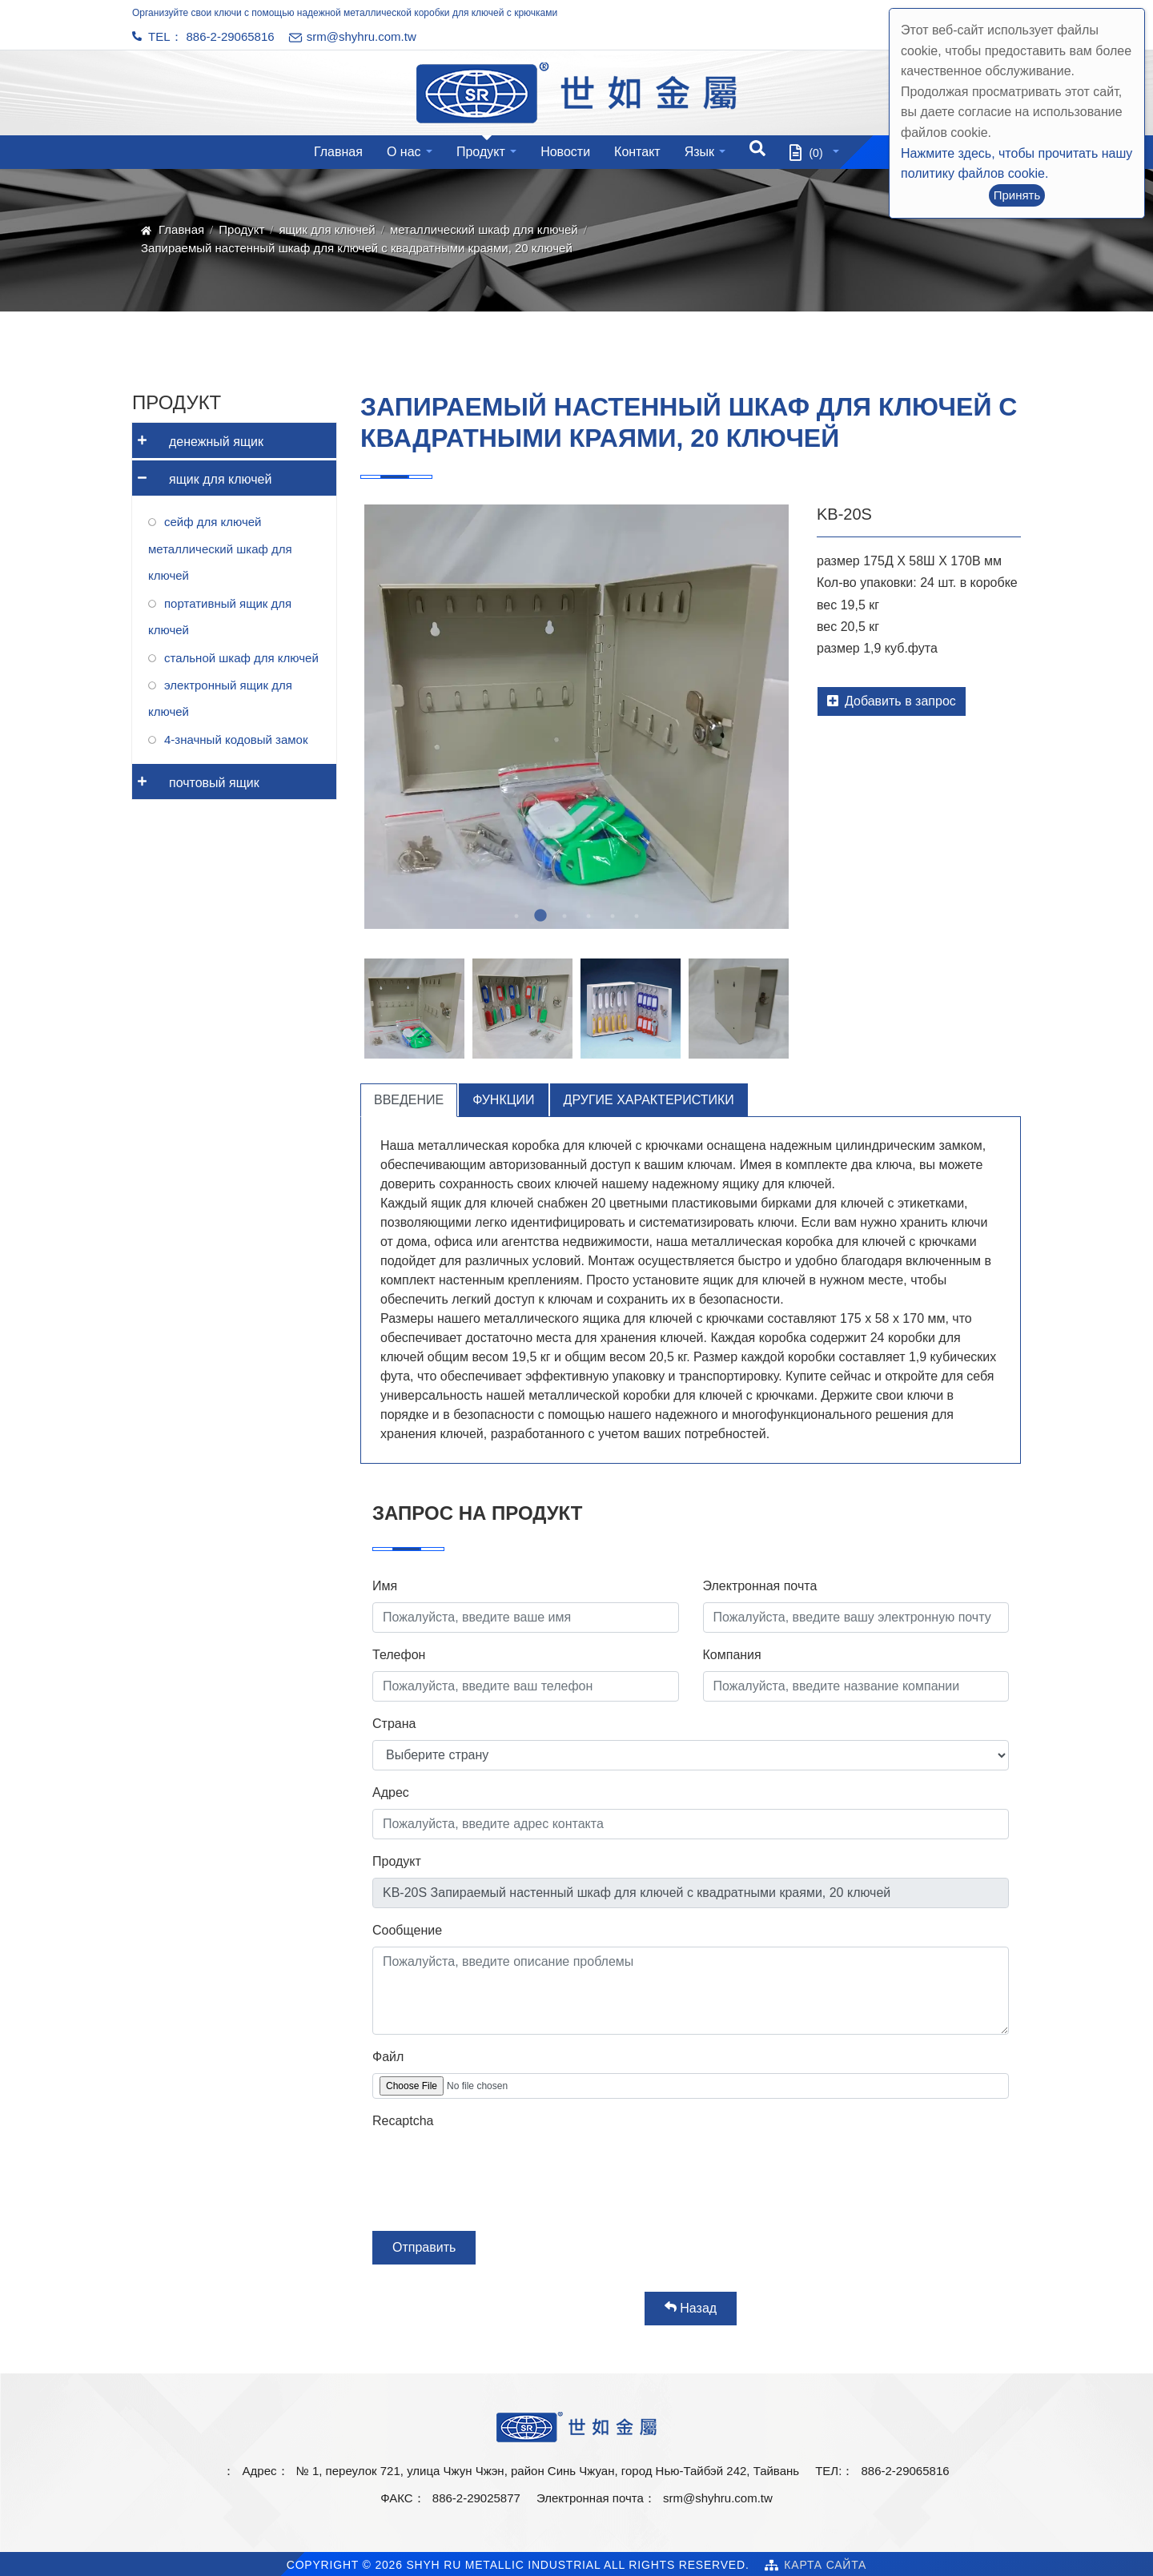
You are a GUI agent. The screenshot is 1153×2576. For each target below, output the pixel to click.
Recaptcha (403, 2121)
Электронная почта (760, 1586)
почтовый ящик (195, 777)
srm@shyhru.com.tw (718, 2498)
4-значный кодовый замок (236, 739)
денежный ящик (197, 436)
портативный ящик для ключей (219, 617)
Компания (732, 1655)
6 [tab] (637, 916)
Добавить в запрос (891, 701)
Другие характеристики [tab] (649, 1100)
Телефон (398, 1655)
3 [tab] (564, 916)
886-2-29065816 (231, 36)
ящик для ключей (327, 229)
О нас (404, 152)
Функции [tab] (503, 1100)
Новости (565, 152)
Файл (388, 2057)
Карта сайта (825, 2564)
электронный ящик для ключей (220, 698)
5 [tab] (613, 916)
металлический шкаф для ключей (484, 229)
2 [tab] (540, 916)
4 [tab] (589, 916)
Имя (384, 1586)
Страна (394, 1723)
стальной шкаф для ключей (241, 658)
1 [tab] (516, 916)
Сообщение (407, 1930)
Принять (1017, 195)
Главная (338, 152)
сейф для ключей (212, 521)
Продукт (480, 152)
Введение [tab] (409, 1100)
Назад (691, 2308)
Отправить (424, 2247)
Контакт (637, 152)
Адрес (390, 1792)
